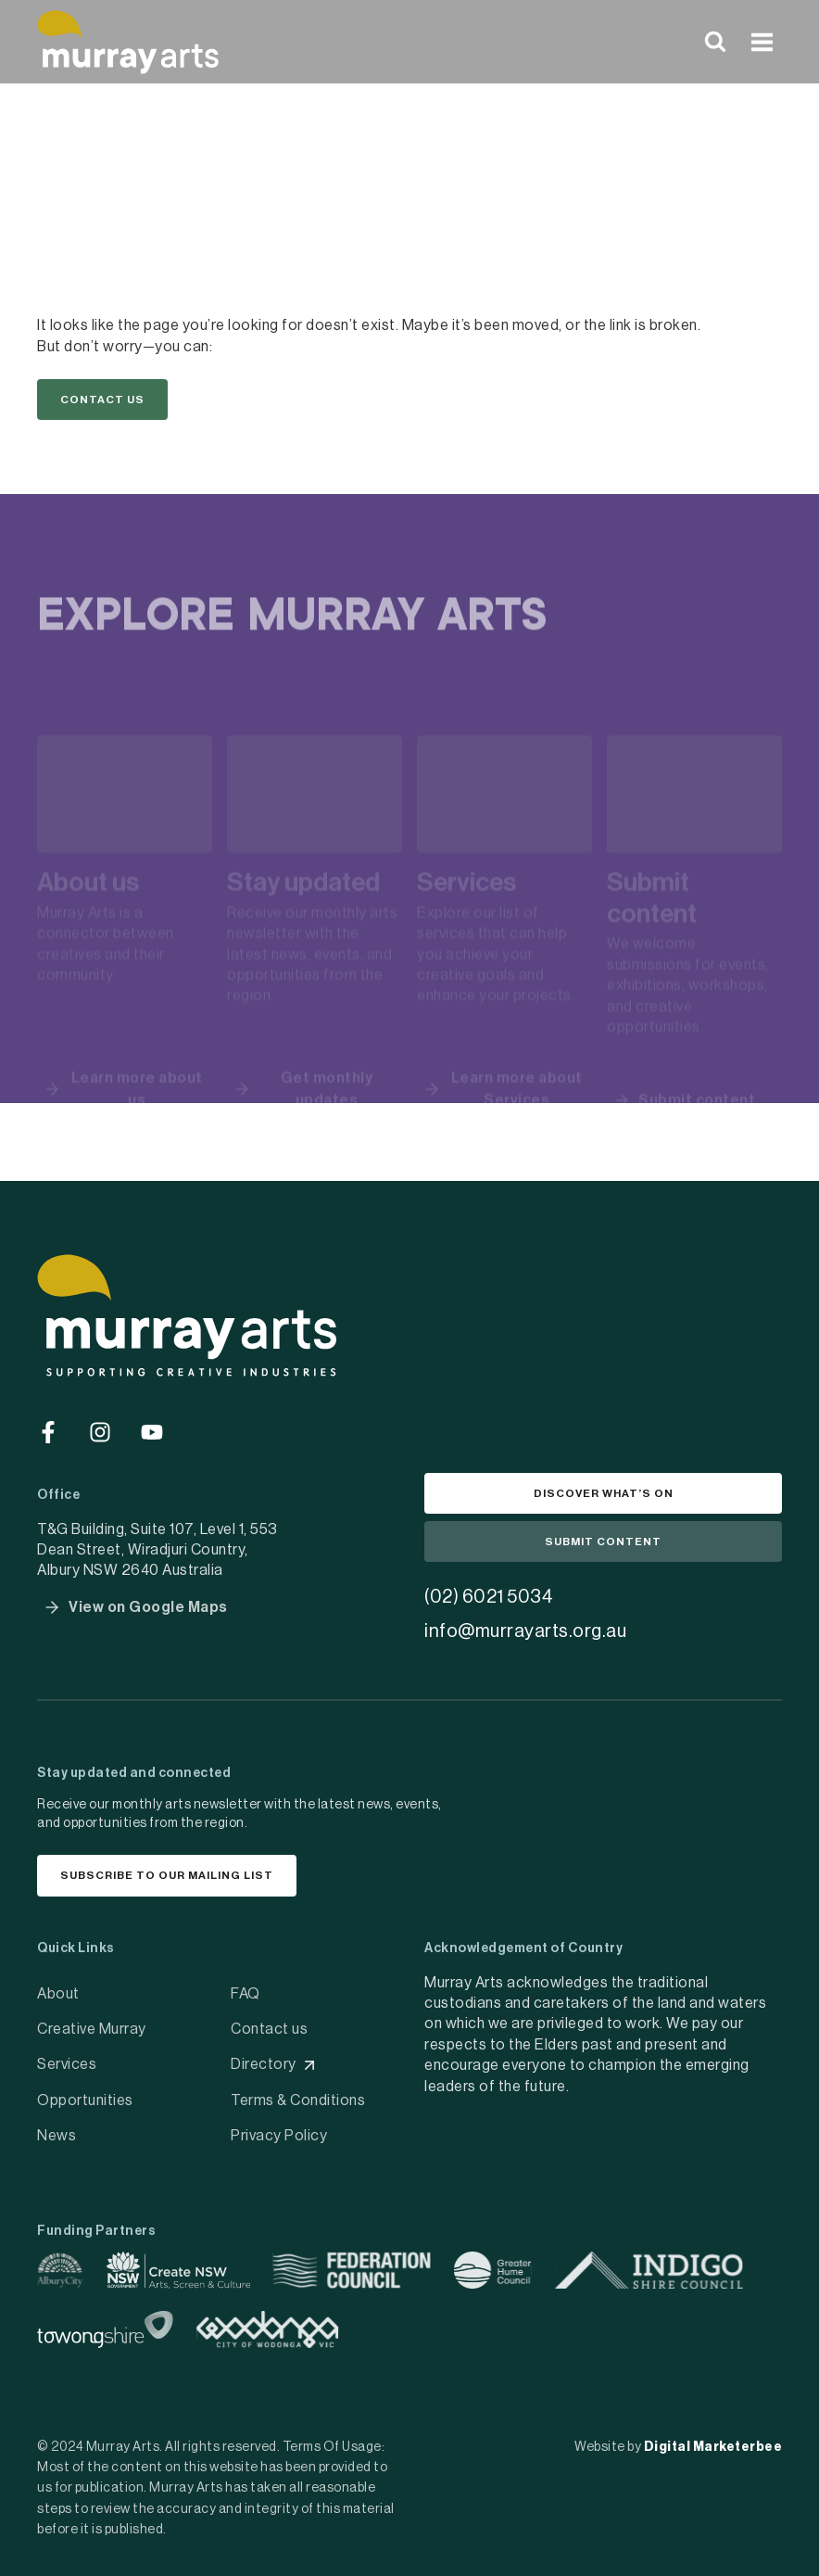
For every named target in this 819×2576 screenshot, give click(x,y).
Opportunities (85, 2093)
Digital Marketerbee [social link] (713, 2439)
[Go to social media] (48, 1409)
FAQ (245, 1986)
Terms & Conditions (298, 2093)
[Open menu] (761, 41)
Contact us (269, 2021)
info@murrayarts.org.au (525, 1619)
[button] (102, 402)
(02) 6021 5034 (488, 1585)
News (56, 2129)
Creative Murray (91, 2021)
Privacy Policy (279, 2129)
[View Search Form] (715, 41)
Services (66, 2057)
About (58, 1986)
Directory (263, 2057)
